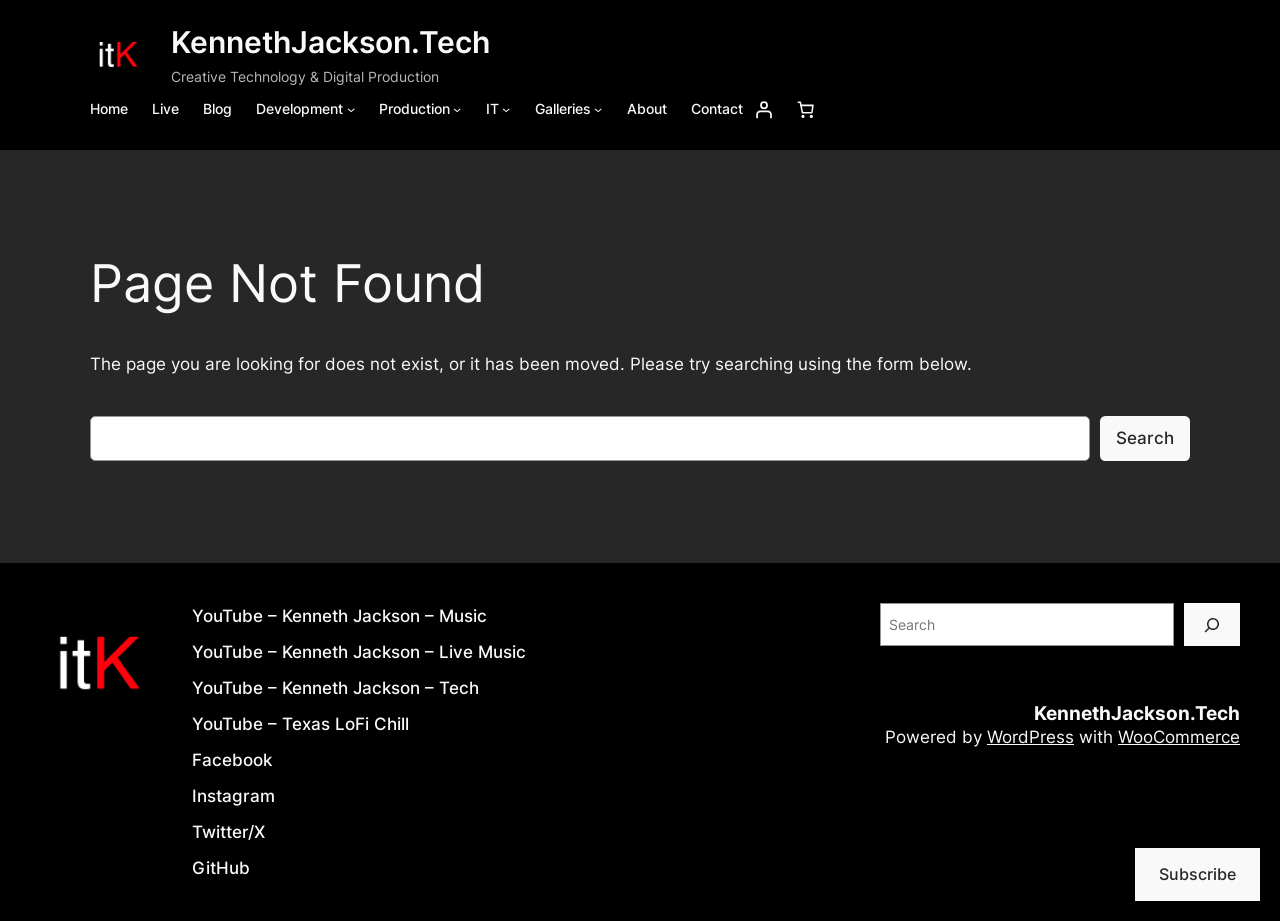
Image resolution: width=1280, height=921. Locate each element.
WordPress (1030, 737)
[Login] (764, 109)
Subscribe (1197, 874)
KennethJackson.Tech (330, 42)
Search (1145, 438)
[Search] (1212, 624)
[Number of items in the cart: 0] (806, 109)
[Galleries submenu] (598, 109)
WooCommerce (1179, 737)
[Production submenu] (457, 109)
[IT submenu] (506, 109)
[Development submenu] (351, 109)
